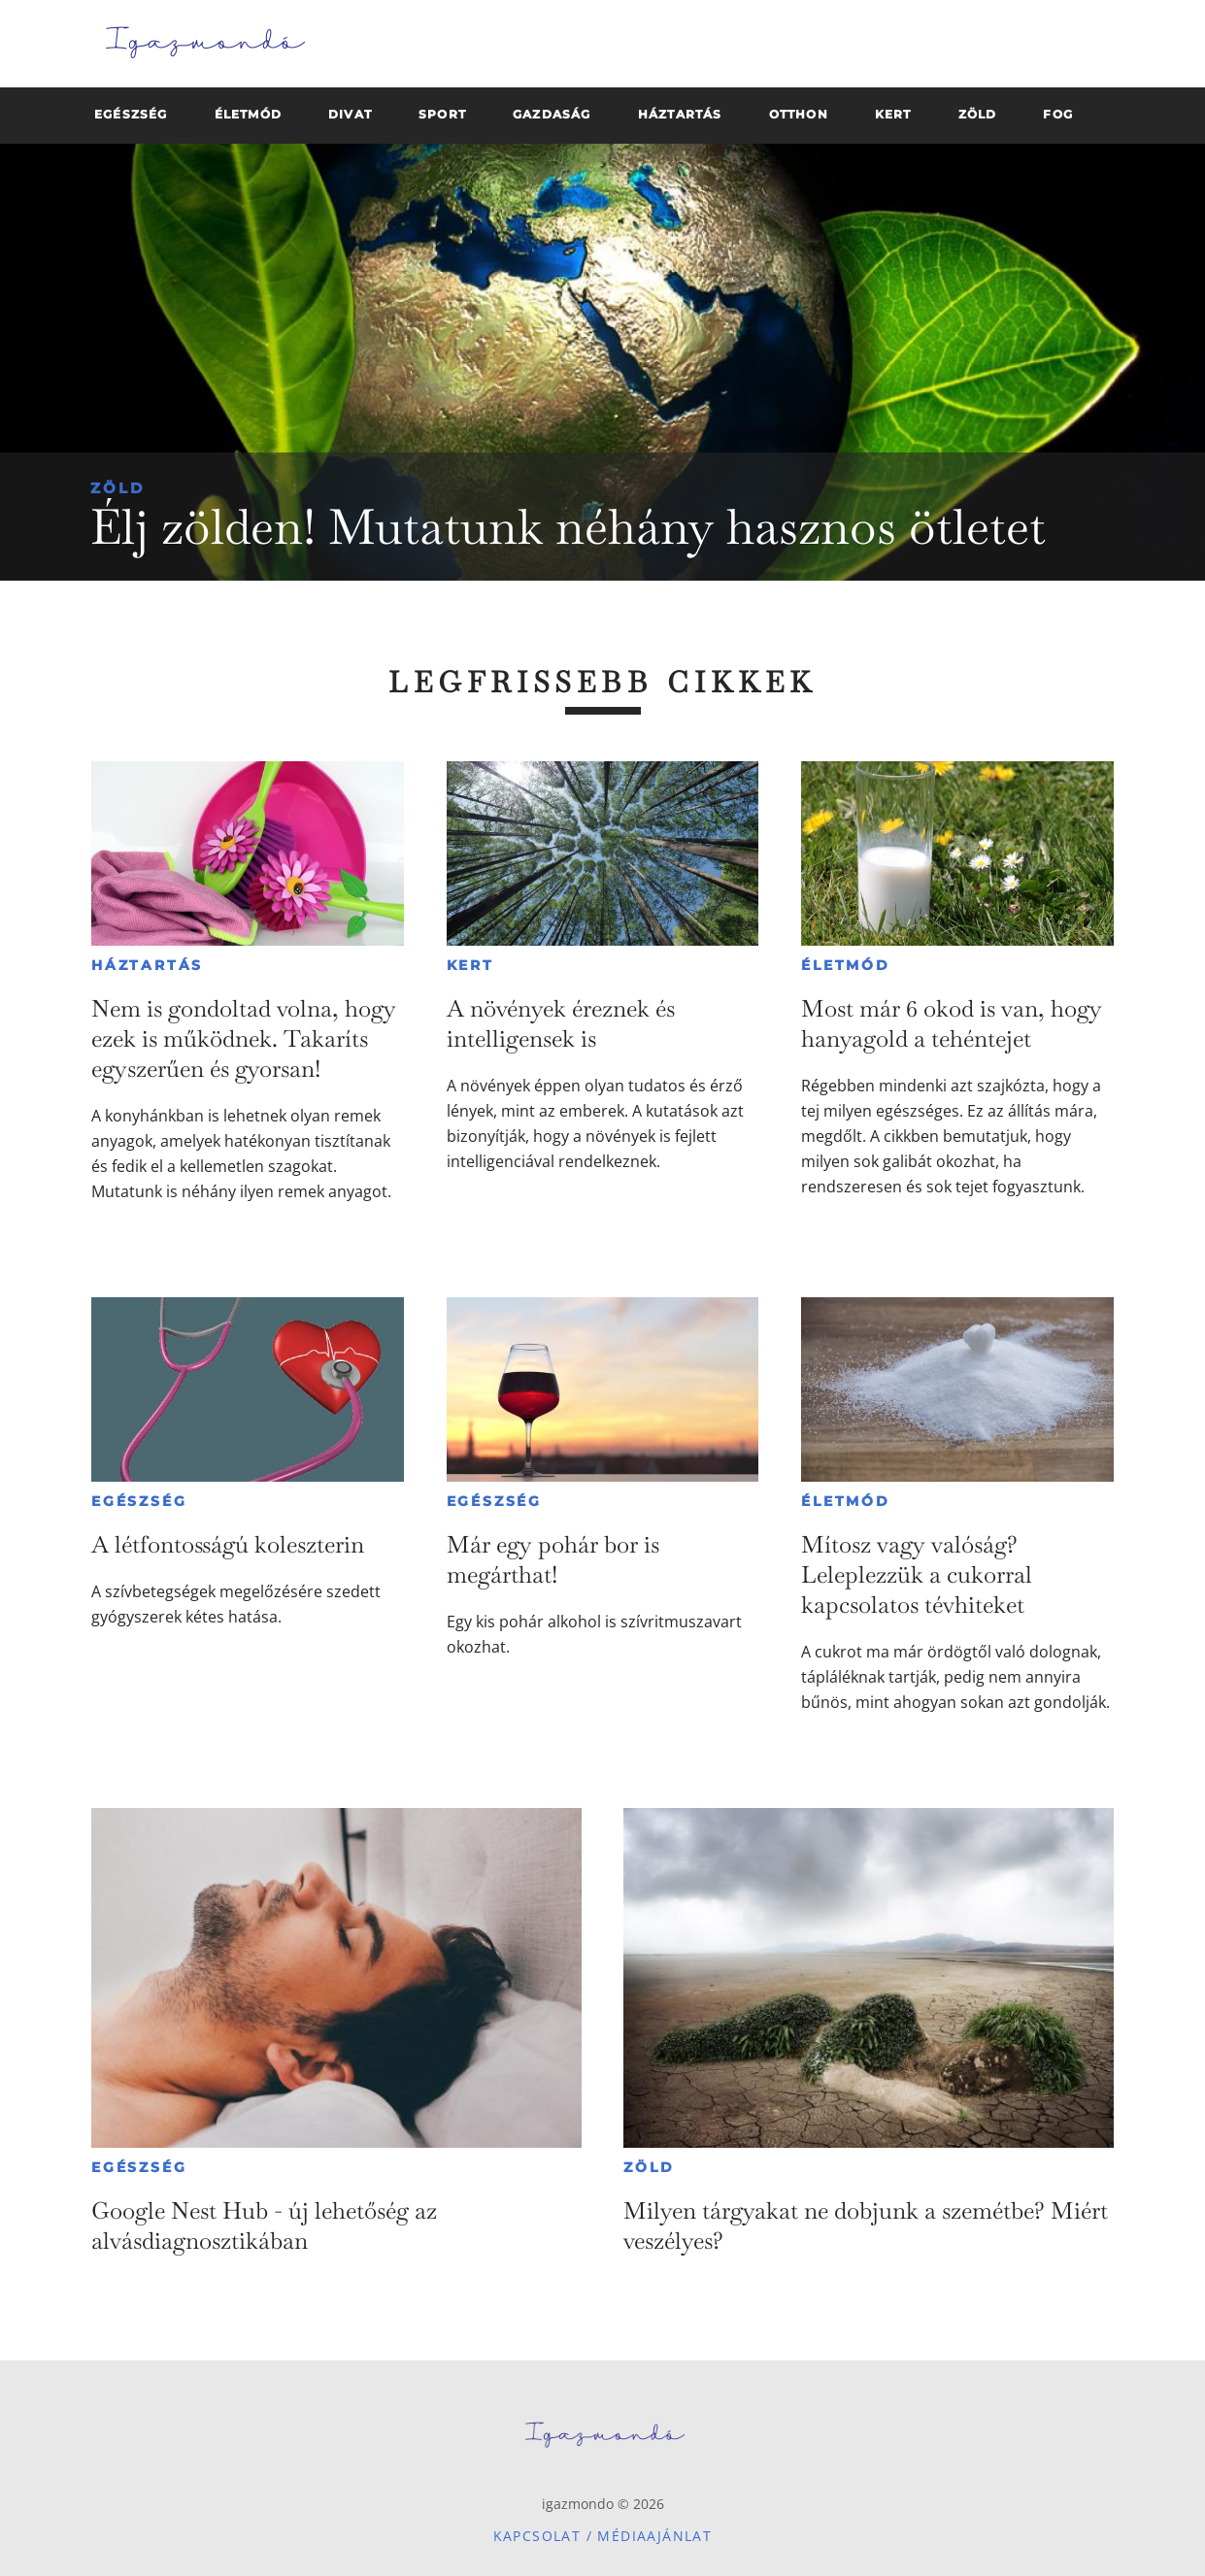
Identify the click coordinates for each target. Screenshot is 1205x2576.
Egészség (138, 1501)
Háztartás (147, 965)
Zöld (117, 488)
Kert (470, 965)
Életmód (845, 965)
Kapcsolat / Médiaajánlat (603, 2535)
